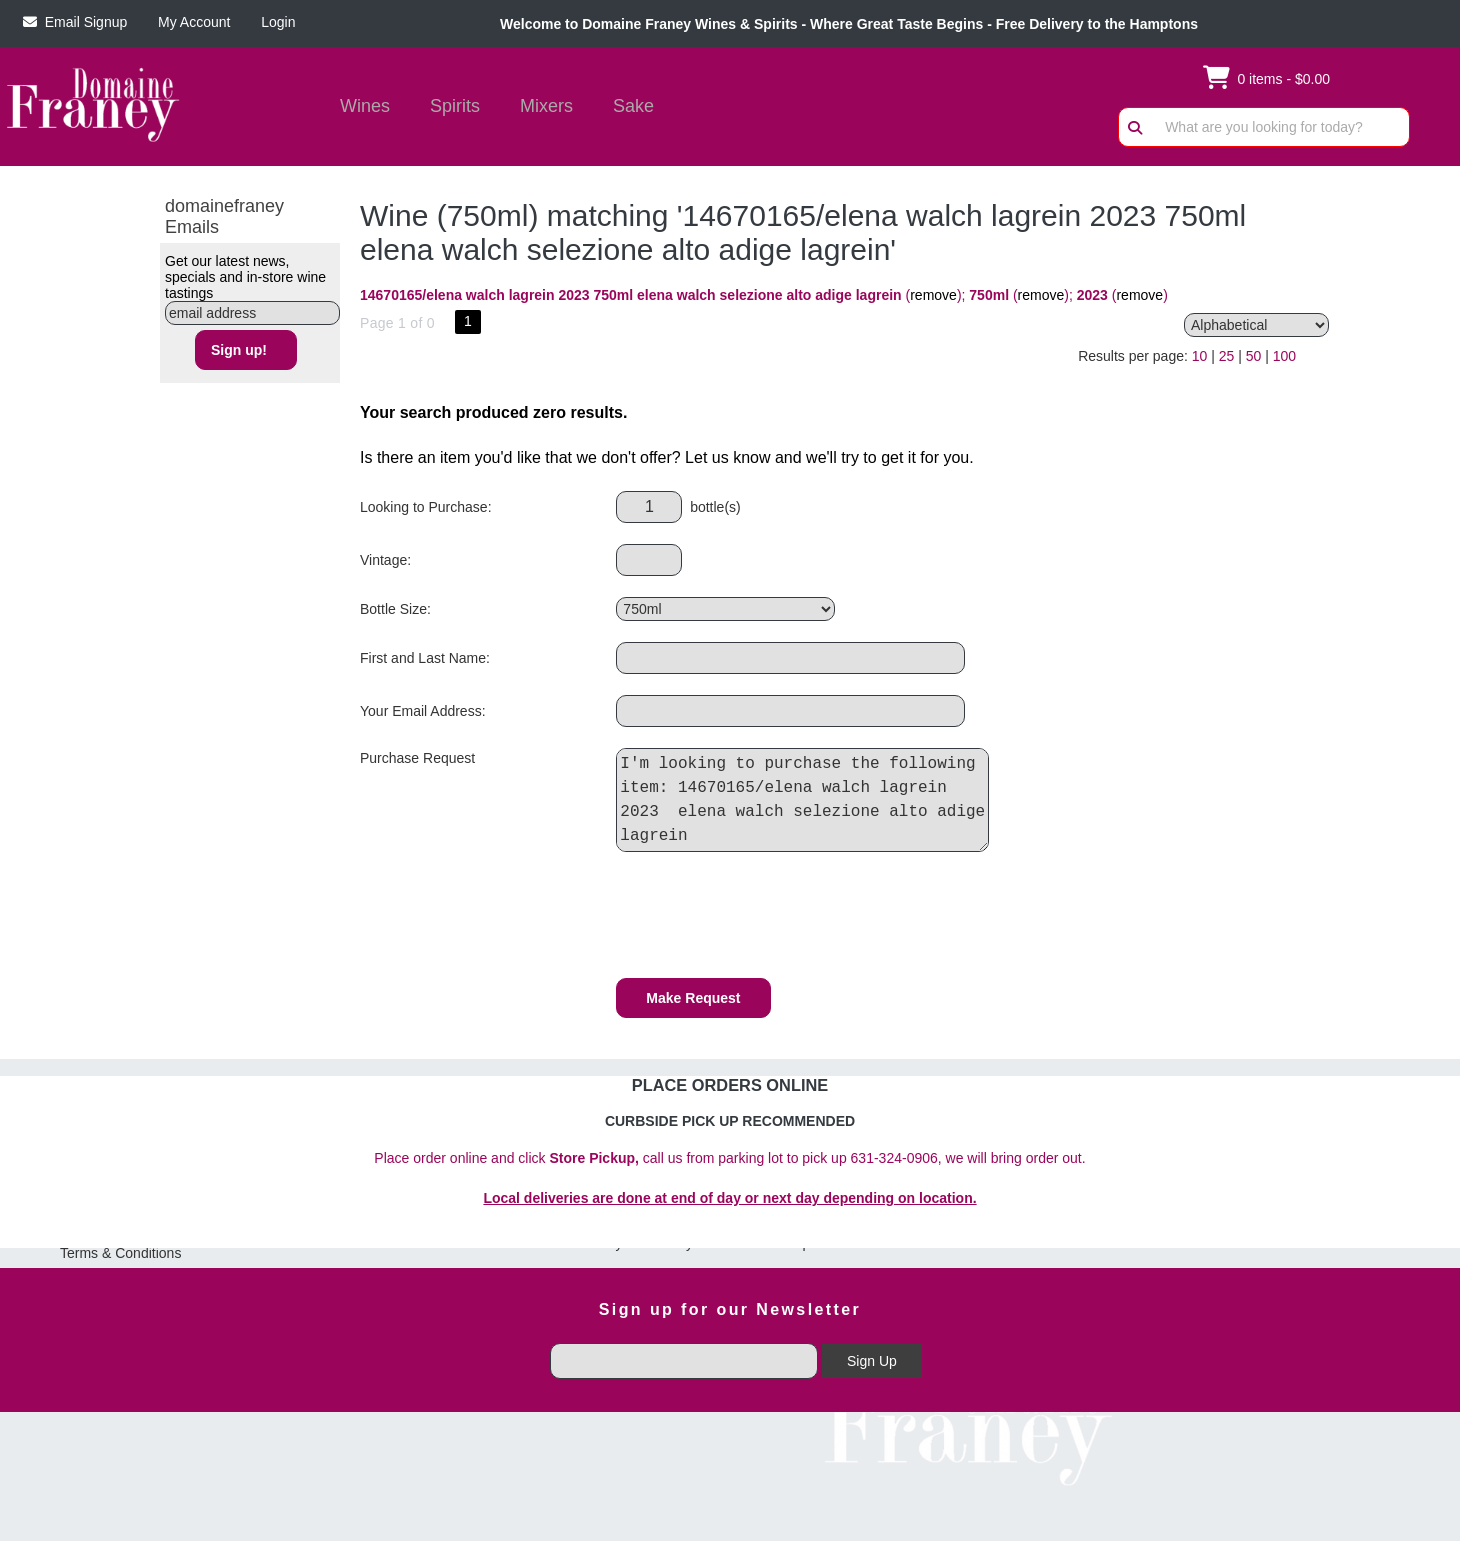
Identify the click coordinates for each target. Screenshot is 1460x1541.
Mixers (546, 106)
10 (1200, 356)
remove (933, 295)
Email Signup (75, 22)
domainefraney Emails (224, 216)
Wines (358, 108)
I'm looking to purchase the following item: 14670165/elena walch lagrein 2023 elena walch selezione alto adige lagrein (808, 800)
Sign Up (872, 1361)
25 (1227, 356)
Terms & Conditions (120, 1253)
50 (1254, 356)
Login (274, 22)
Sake (633, 106)
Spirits (448, 108)
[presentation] (768, 918)
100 (1284, 356)
